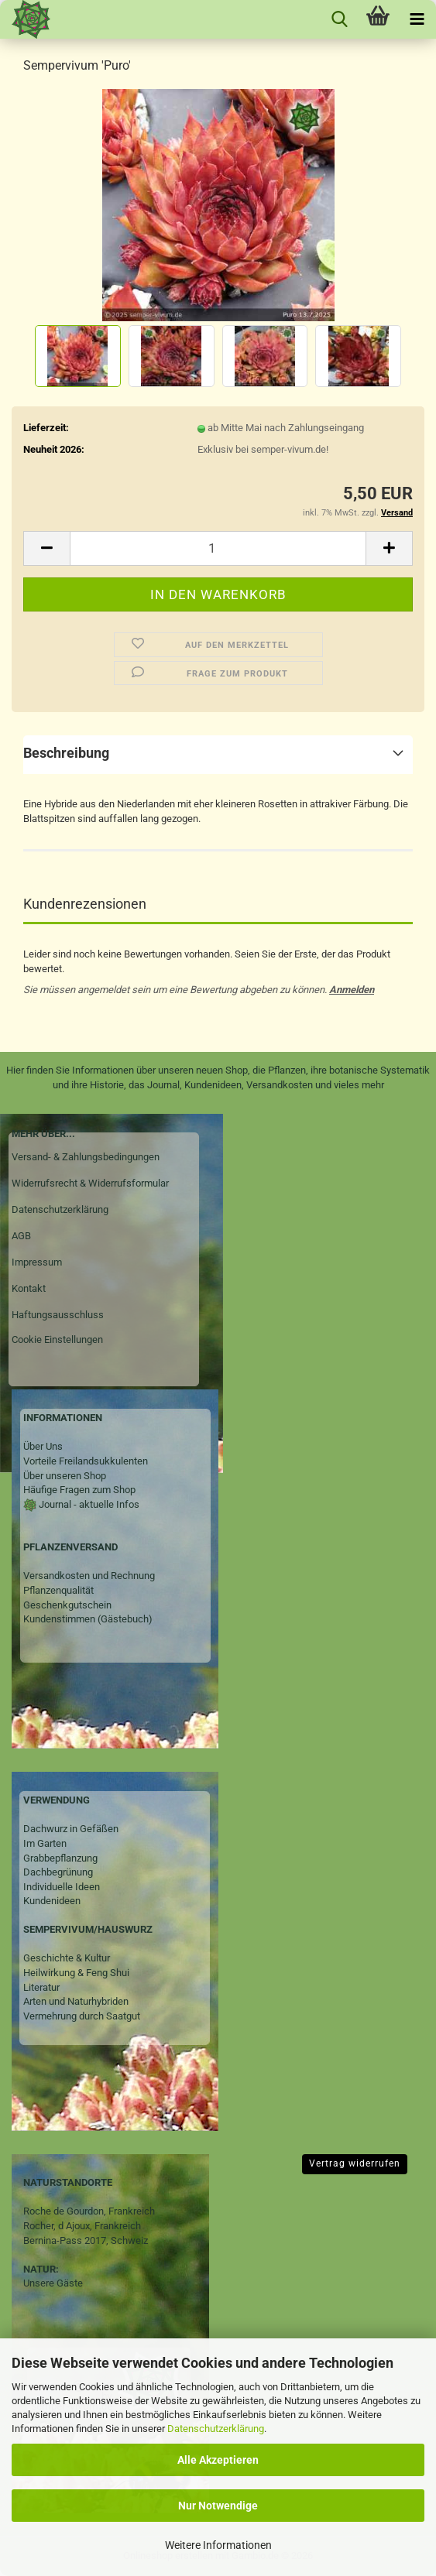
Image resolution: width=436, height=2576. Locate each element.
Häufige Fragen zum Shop (79, 1489)
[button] (46, 548)
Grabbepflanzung (60, 1858)
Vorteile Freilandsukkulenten (85, 1461)
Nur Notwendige (218, 2505)
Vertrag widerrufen (354, 2163)
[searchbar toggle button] (339, 19)
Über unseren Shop (64, 1476)
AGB (21, 1236)
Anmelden (351, 989)
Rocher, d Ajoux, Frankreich (82, 2226)
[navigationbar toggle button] (416, 19)
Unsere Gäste (53, 2283)
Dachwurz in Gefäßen (70, 1828)
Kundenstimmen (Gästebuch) (88, 1619)
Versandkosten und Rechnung (89, 1575)
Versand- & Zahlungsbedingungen (86, 1157)
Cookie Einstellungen (57, 1339)
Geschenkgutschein (67, 1605)
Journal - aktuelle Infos (87, 1504)
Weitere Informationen (218, 2545)
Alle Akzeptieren (218, 2460)
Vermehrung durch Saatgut (81, 2016)
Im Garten (45, 1843)
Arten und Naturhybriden (76, 2001)
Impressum (37, 1262)
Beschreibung (66, 753)
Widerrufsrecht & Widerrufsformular (90, 1183)
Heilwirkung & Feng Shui (76, 1972)
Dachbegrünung (58, 1872)
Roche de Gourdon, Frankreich (89, 2211)
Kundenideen (52, 1900)
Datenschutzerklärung (215, 2428)
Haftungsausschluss (58, 1315)
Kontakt (29, 1288)
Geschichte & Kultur (66, 1958)
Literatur (41, 1987)
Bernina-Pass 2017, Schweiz (85, 2240)
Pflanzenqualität (58, 1590)
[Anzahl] (218, 548)
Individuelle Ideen (61, 1887)
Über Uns (43, 1446)
